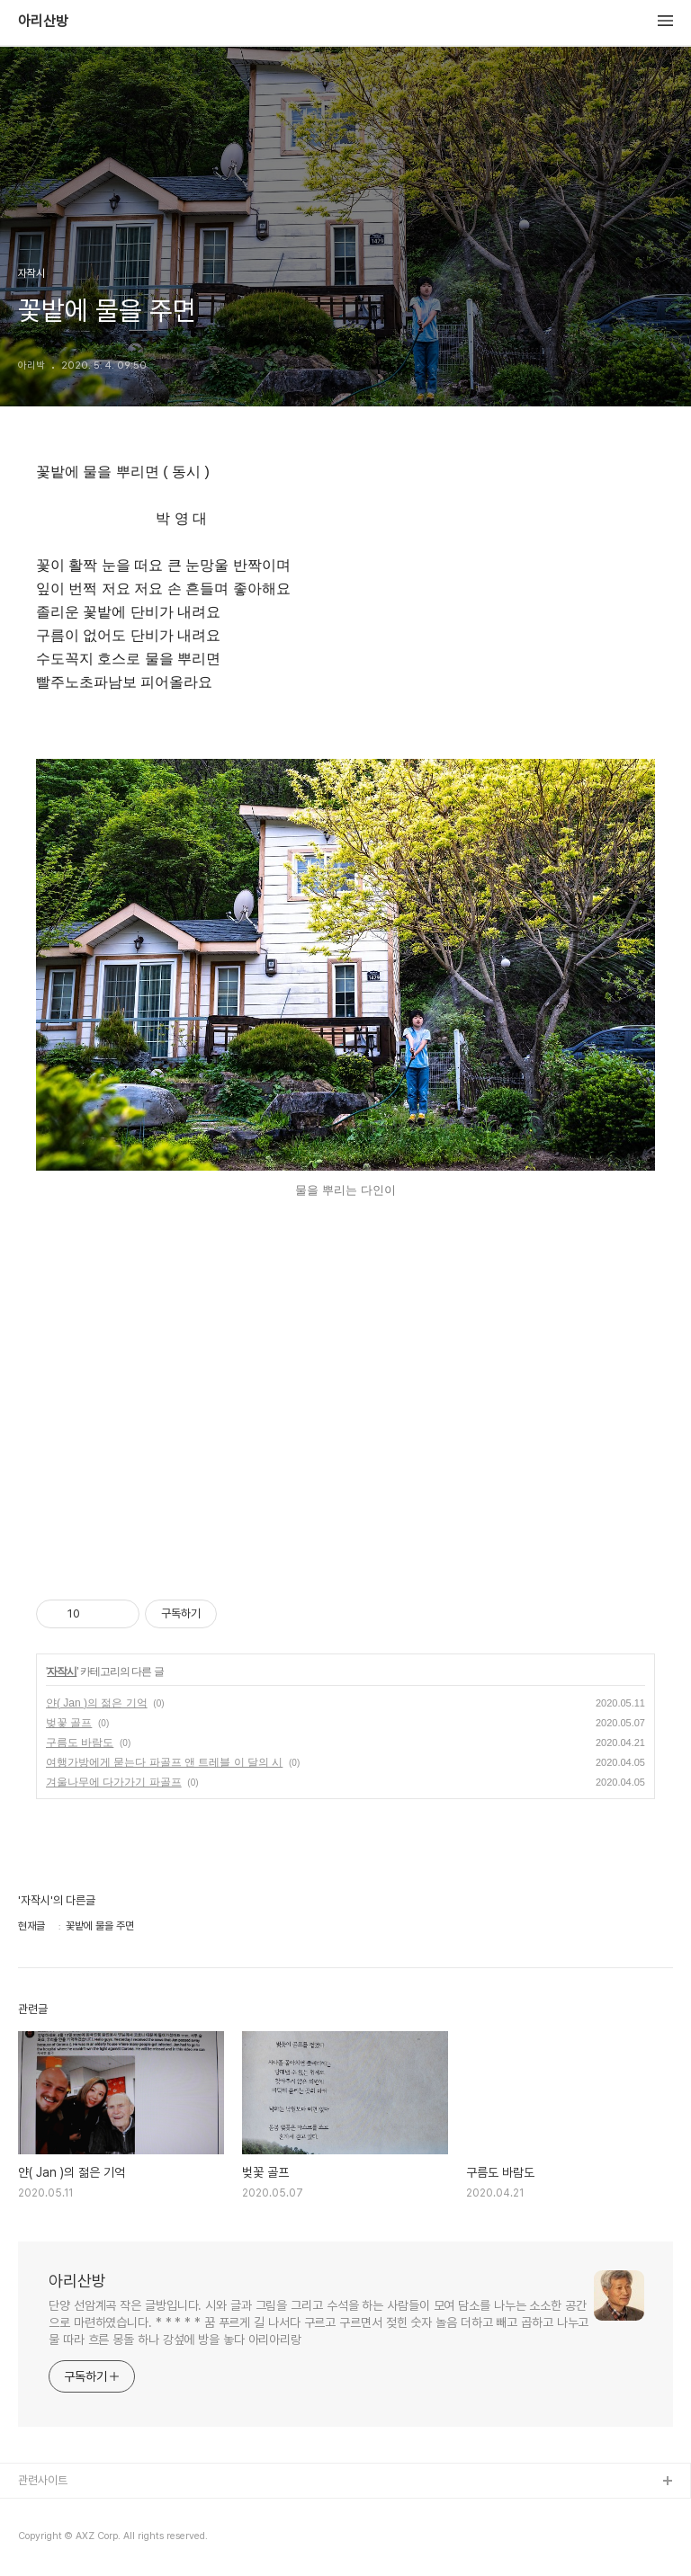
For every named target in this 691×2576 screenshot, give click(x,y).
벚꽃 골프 (69, 1722)
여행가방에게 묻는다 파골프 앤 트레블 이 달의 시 (164, 1762)
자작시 (61, 1671)
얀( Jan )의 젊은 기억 (97, 1703)
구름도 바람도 (79, 1742)
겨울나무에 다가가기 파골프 (114, 1782)
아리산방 (43, 21)
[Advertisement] (345, 1396)
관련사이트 (42, 2480)
